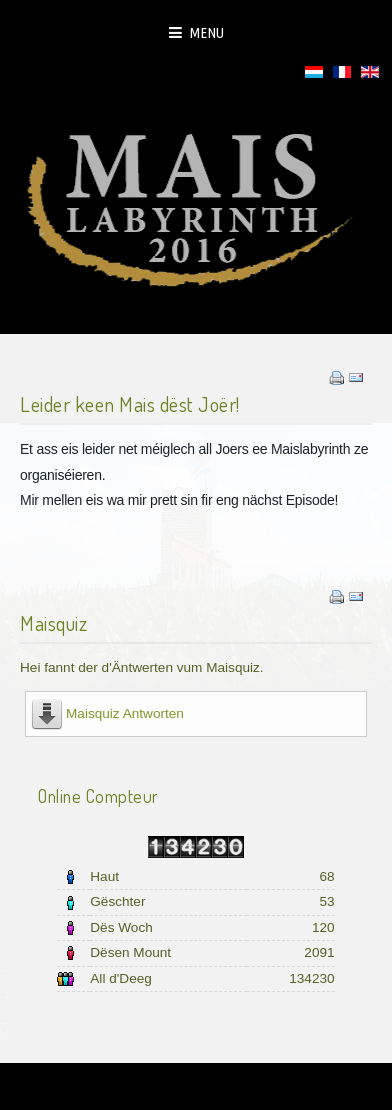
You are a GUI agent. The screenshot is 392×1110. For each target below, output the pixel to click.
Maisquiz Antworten (125, 713)
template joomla (7, 1011)
